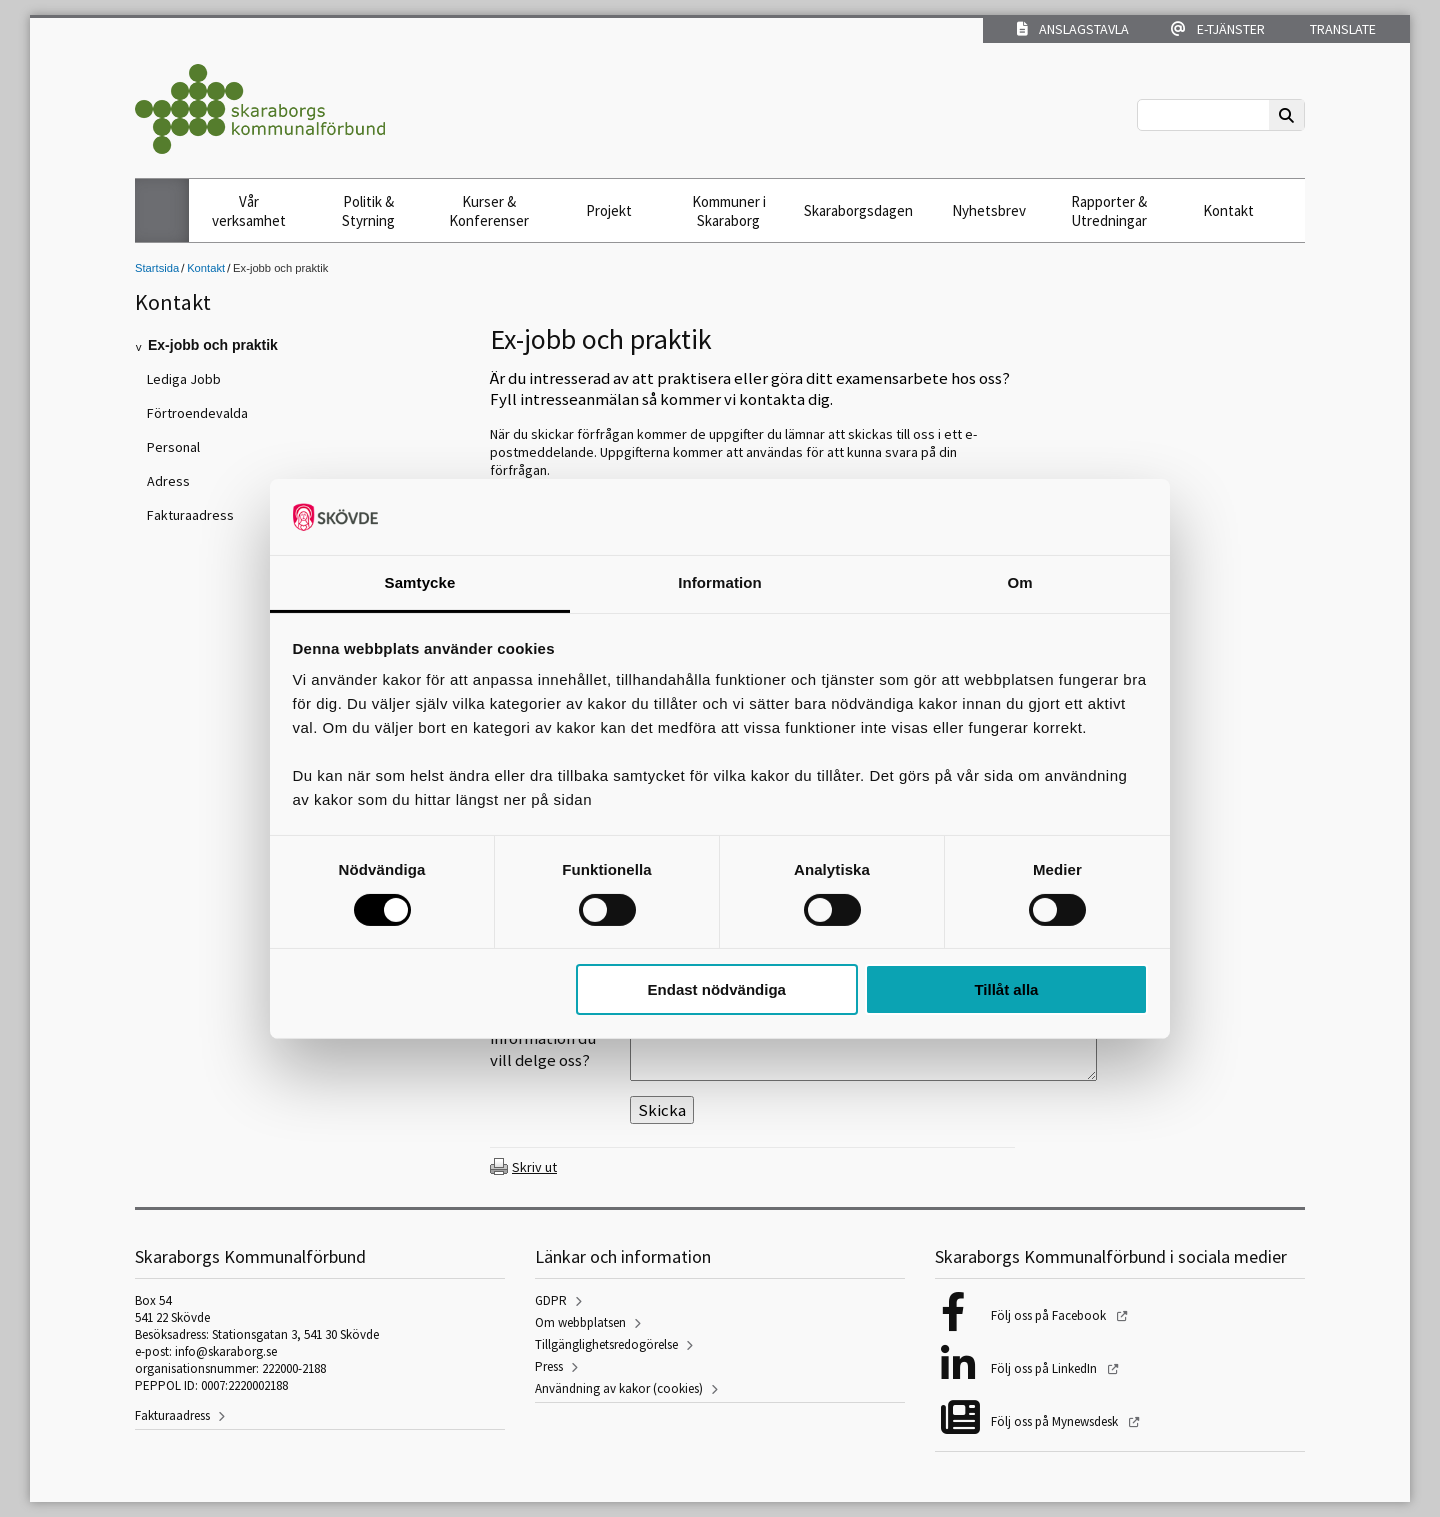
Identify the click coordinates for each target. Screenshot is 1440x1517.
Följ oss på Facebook (1050, 1315)
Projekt (609, 210)
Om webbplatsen (580, 1322)
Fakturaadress (172, 1415)
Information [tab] (720, 582)
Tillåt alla (1006, 989)
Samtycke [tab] (420, 582)
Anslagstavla (1073, 29)
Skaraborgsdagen (858, 210)
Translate (1341, 29)
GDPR (551, 1300)
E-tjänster (1218, 29)
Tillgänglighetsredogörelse (606, 1344)
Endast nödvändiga (717, 989)
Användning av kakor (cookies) (619, 1388)
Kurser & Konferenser (489, 211)
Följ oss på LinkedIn (1045, 1368)
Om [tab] (1019, 582)
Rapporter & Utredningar (1109, 211)
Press (549, 1366)
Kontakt (1228, 210)
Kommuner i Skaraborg (729, 211)
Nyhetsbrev (989, 210)
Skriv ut (534, 1167)
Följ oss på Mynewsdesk (1056, 1421)
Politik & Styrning (368, 211)
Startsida (157, 268)
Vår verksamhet (249, 211)
